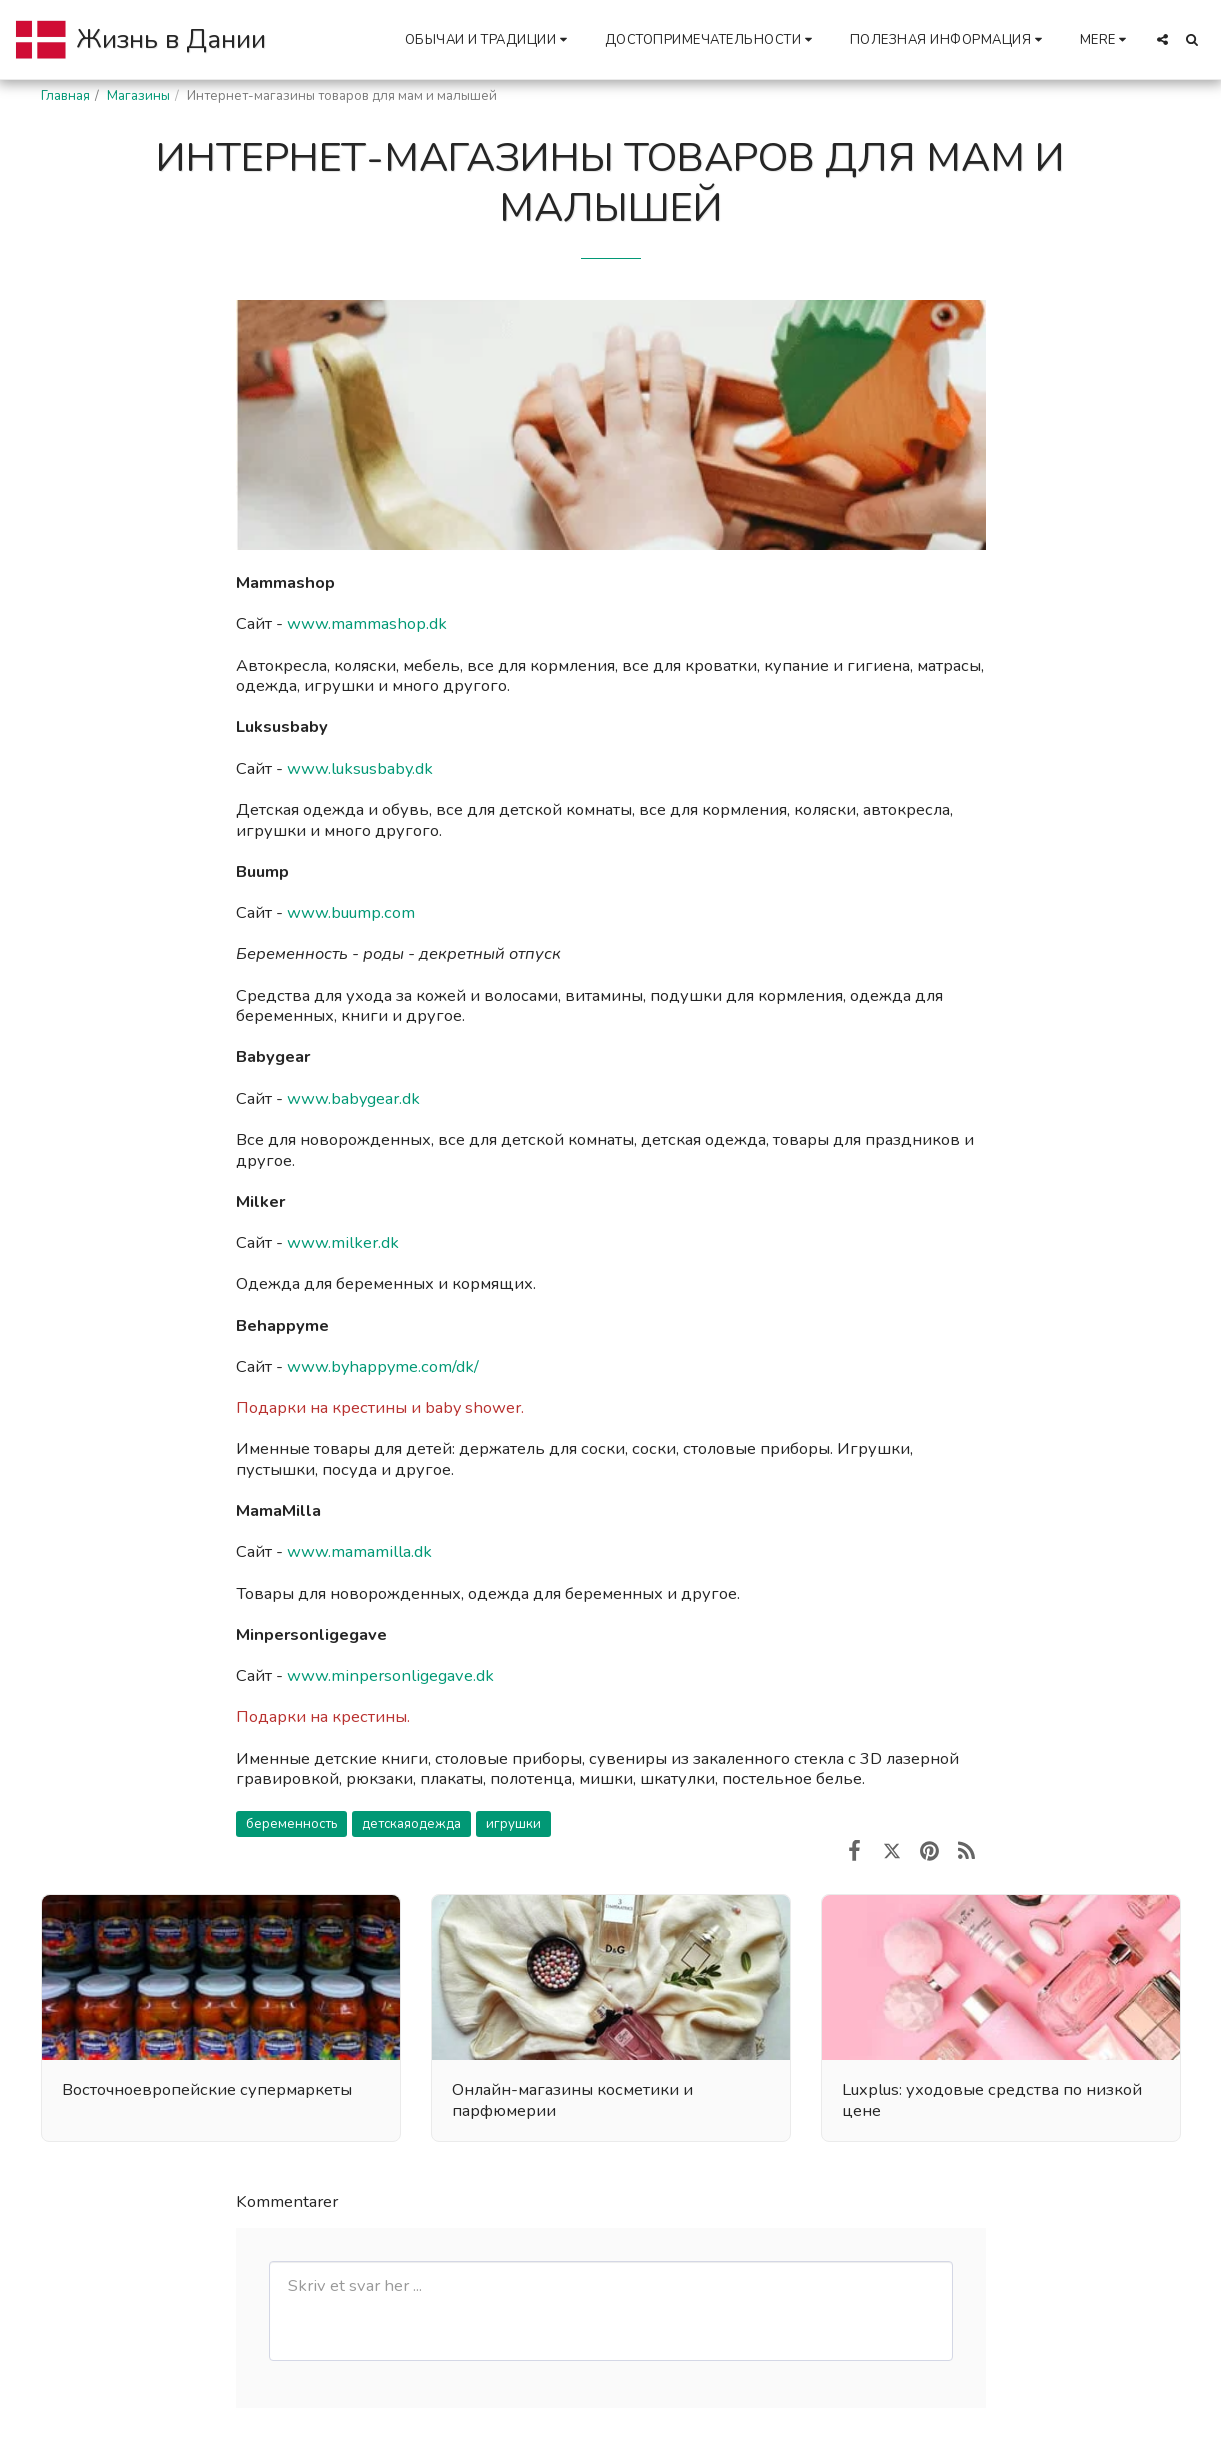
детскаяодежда (411, 1824)
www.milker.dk (343, 1242)
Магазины (138, 96)
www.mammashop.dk (369, 623)
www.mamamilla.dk (359, 1551)
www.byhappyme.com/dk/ (383, 1366)
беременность (291, 1824)
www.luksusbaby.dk (360, 768)
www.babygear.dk (353, 1098)
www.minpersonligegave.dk (390, 1675)
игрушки (513, 1824)
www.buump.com (353, 912)
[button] (489, 39)
